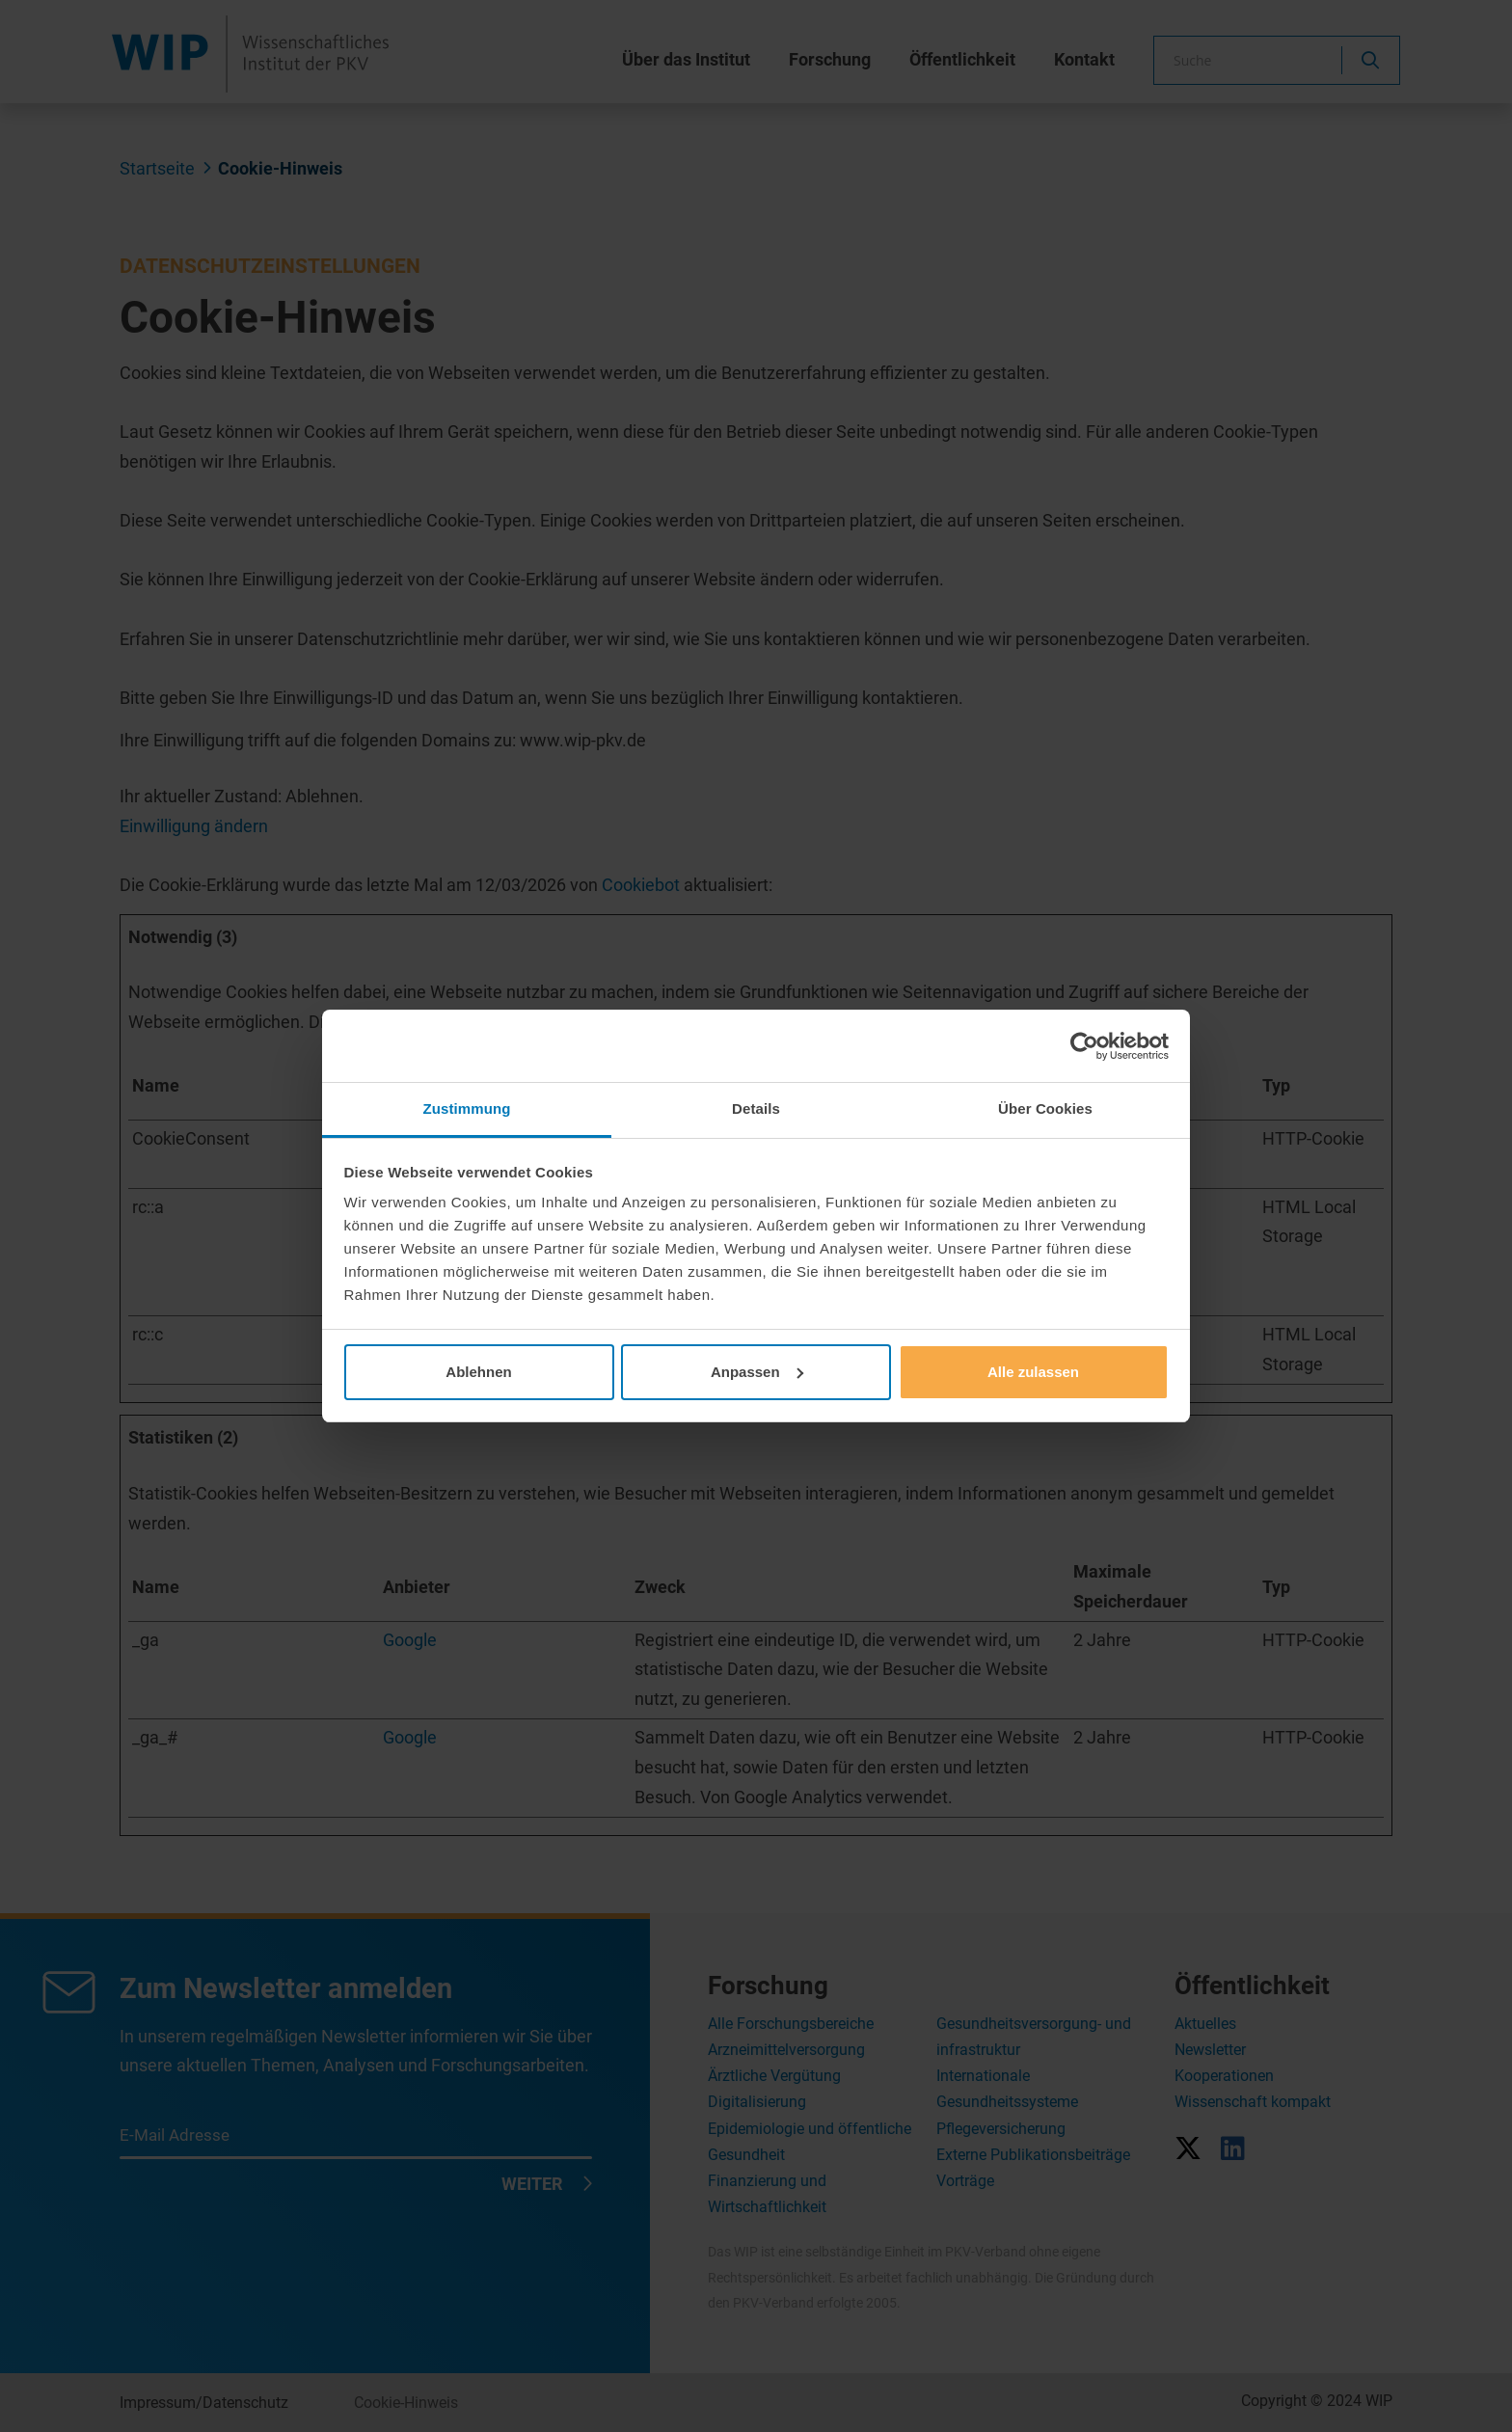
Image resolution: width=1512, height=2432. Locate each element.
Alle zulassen (1033, 1372)
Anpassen (757, 1372)
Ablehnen (478, 1372)
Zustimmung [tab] (467, 1108)
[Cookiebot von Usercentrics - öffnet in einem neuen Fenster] (1084, 1046)
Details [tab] (756, 1108)
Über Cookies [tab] (1045, 1108)
